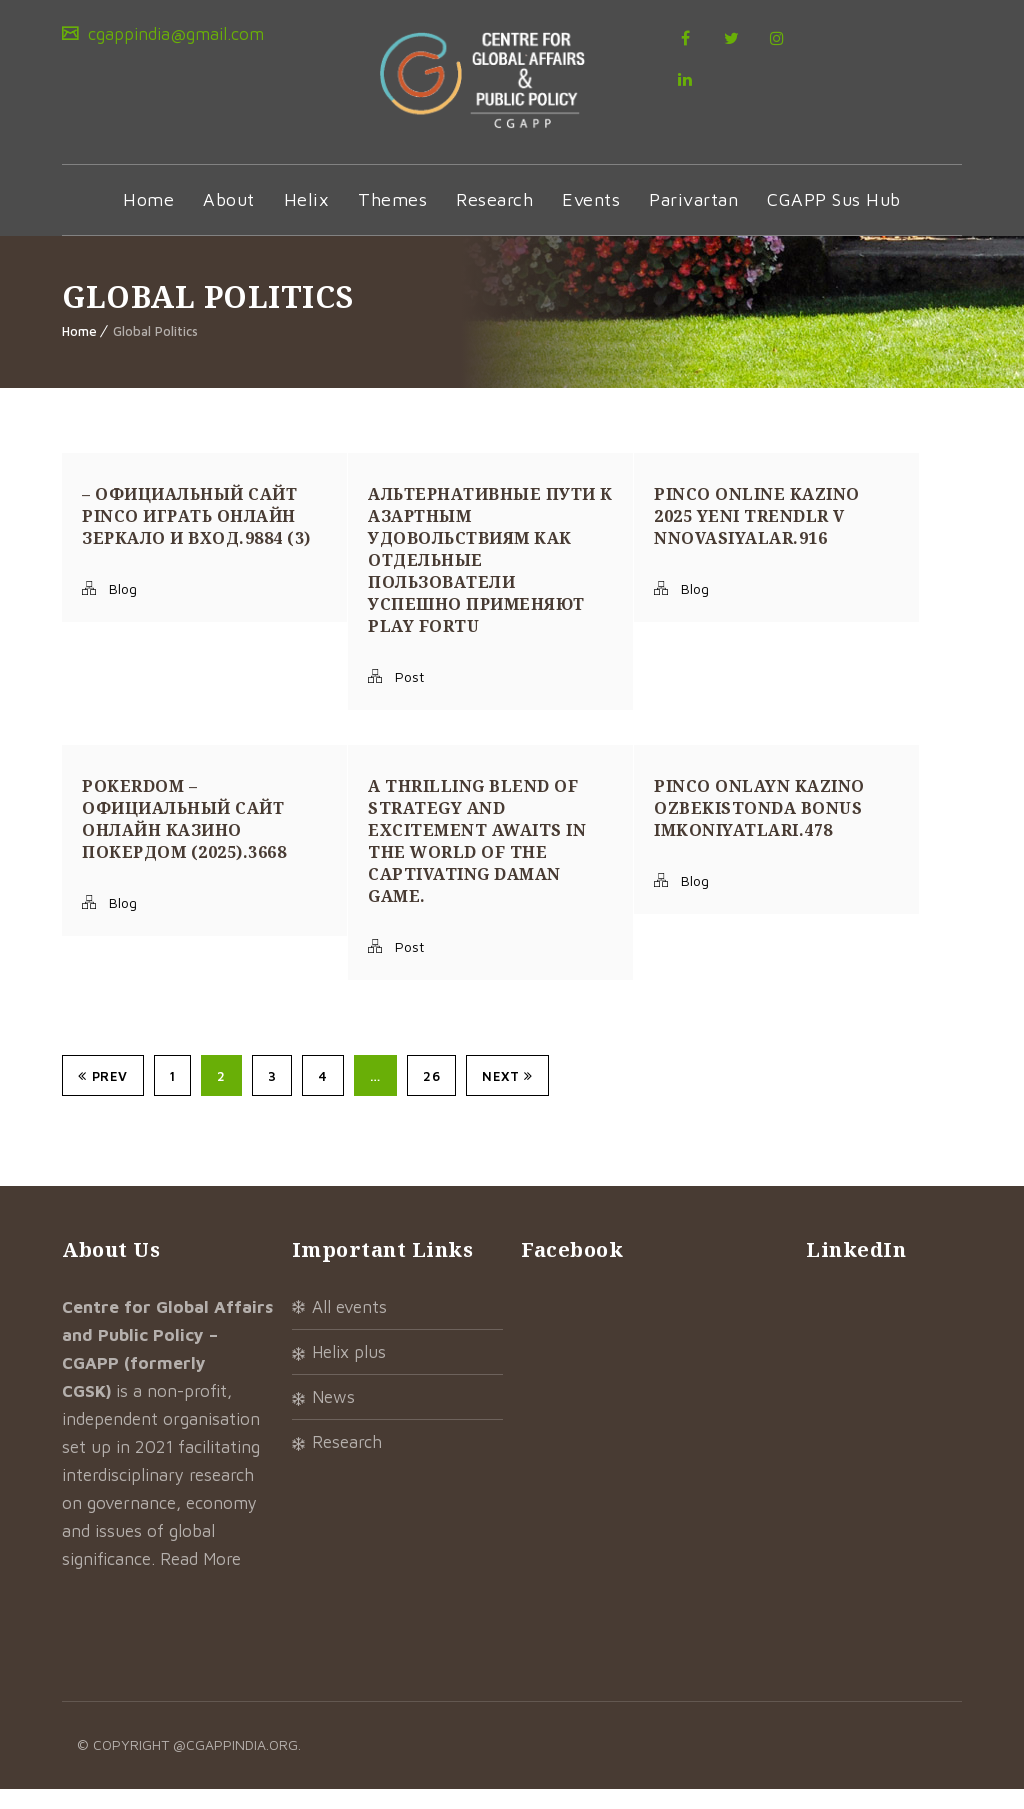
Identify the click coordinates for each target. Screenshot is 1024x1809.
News (333, 1417)
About (229, 219)
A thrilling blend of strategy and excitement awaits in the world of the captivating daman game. (477, 861)
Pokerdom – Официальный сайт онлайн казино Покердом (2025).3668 (184, 839)
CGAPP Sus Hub (834, 219)
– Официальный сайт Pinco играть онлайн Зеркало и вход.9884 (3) (196, 536)
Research (494, 219)
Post (409, 696)
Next (507, 1096)
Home (148, 219)
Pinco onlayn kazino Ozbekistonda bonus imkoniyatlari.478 (759, 828)
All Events (349, 1327)
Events (591, 219)
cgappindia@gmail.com (173, 34)
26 (431, 1096)
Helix (307, 219)
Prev (103, 1096)
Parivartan (693, 219)
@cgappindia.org (235, 1764)
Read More (200, 1579)
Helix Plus (349, 1372)
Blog (123, 608)
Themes (392, 219)
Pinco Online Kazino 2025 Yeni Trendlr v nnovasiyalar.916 (757, 536)
